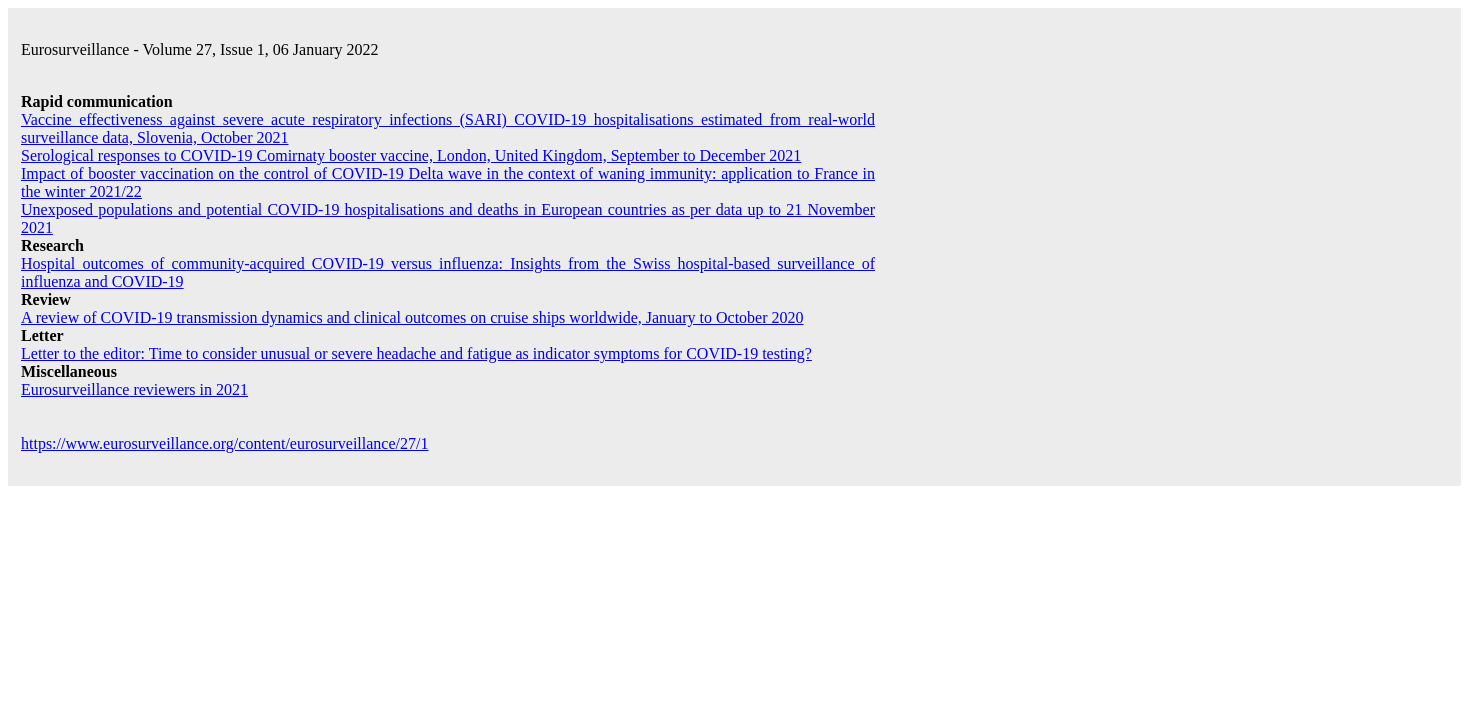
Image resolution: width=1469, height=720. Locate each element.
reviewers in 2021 (134, 389)
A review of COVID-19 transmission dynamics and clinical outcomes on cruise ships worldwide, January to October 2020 (412, 317)
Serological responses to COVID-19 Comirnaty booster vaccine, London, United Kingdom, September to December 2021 (411, 155)
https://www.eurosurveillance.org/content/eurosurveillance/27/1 (224, 443)
